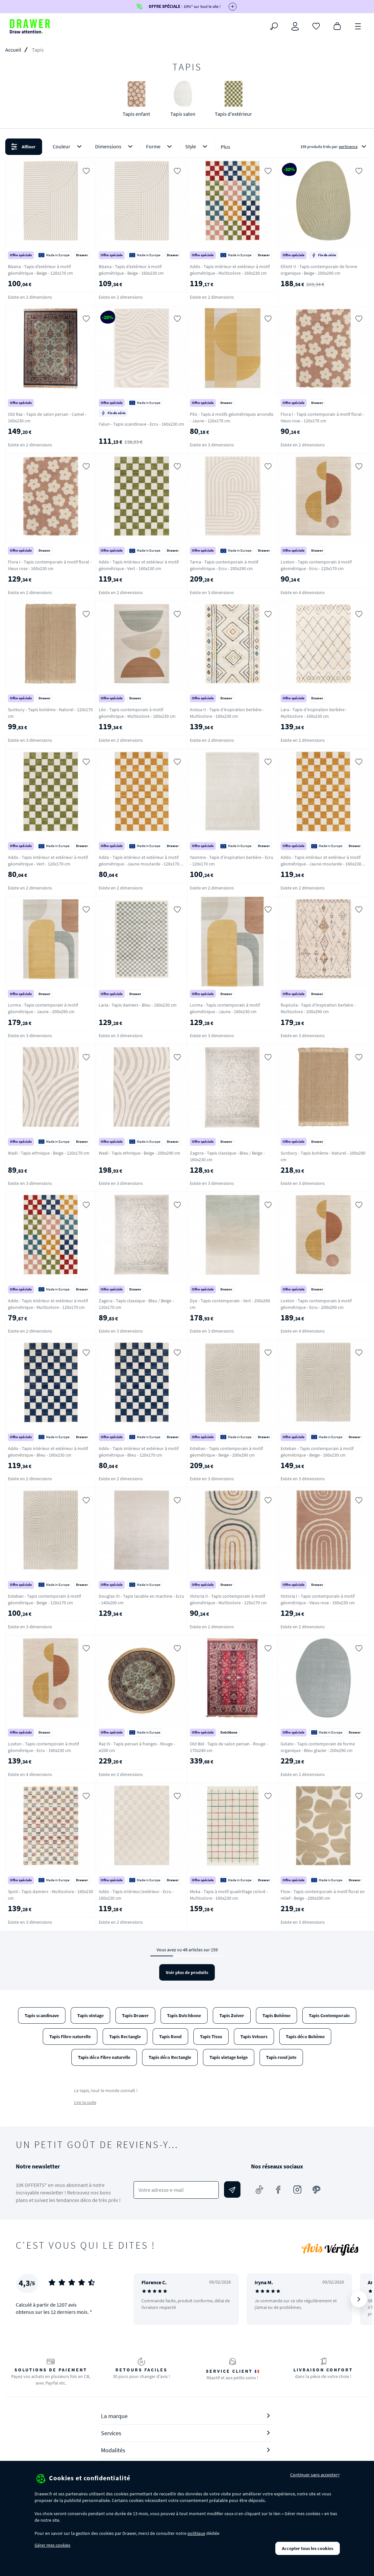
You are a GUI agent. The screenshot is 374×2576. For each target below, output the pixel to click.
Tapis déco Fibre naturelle (104, 2057)
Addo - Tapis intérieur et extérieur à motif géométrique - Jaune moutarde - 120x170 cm (139, 863)
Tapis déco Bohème (305, 2036)
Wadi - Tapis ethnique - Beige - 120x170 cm (48, 1153)
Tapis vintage (90, 2015)
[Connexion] (295, 26)
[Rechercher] (274, 26)
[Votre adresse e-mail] (176, 2190)
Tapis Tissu (211, 2036)
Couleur (68, 146)
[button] (187, 147)
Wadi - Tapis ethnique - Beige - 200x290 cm (139, 1153)
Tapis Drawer (135, 2015)
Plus (225, 146)
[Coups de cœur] (316, 25)
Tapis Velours (253, 2036)
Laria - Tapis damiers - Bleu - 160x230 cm (138, 1005)
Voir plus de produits (187, 1972)
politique (196, 2533)
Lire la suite (85, 2102)
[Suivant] (359, 2299)
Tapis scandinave (42, 2015)
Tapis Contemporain (329, 2015)
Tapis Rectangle (125, 2036)
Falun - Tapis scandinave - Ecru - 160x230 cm (141, 424)
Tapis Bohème (276, 2015)
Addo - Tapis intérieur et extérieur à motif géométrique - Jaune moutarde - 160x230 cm (321, 863)
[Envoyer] (232, 2189)
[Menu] (358, 25)
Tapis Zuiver (231, 2015)
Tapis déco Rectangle (170, 2057)
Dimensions (115, 146)
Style (197, 146)
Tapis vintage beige (229, 2057)
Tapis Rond (170, 2036)
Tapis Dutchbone (184, 2015)
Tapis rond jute (281, 2057)
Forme (160, 146)
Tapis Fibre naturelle (70, 2036)
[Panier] (337, 25)
